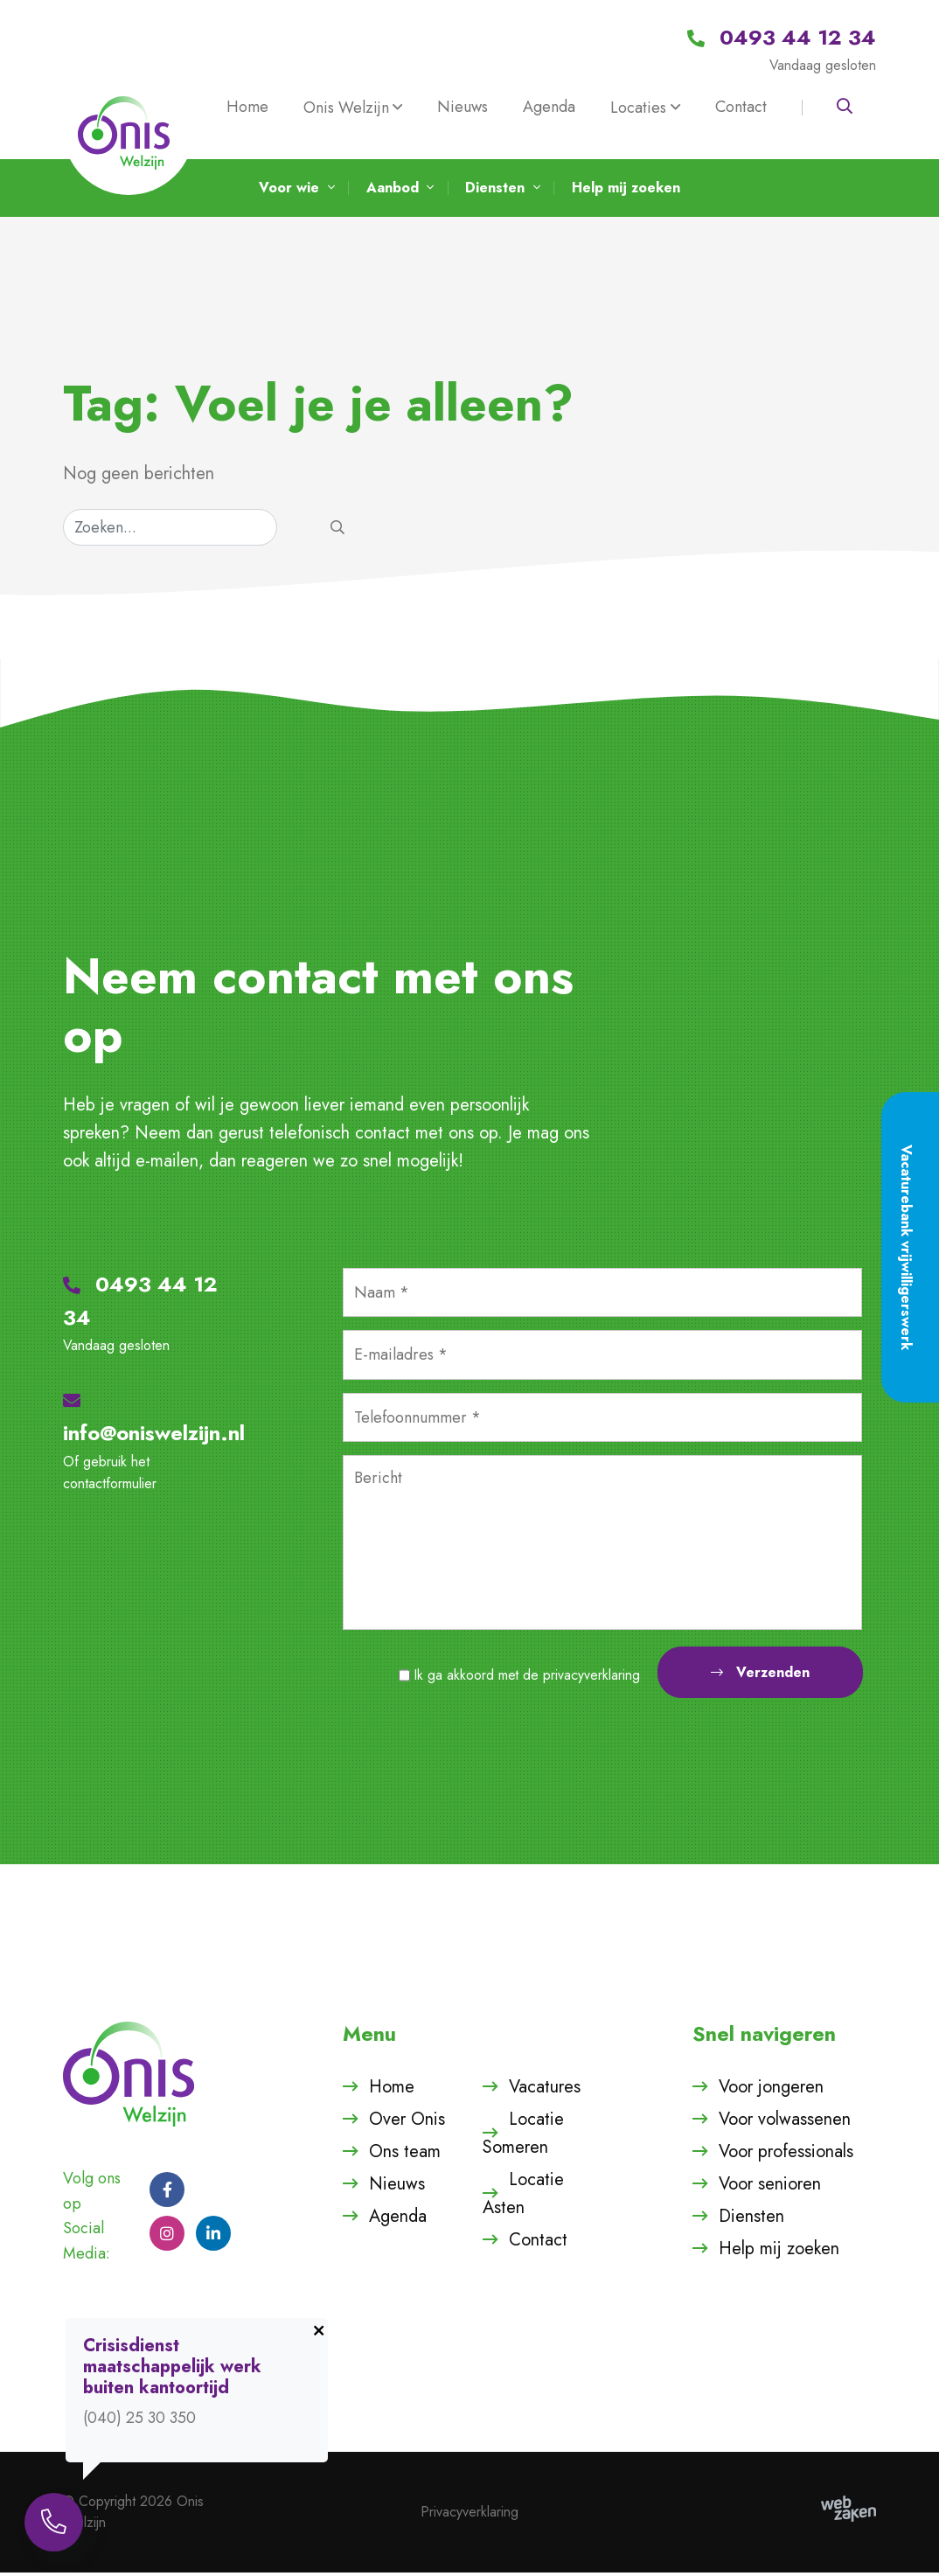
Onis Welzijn (346, 107)
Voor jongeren (771, 2090)
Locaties (638, 107)
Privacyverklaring (469, 2515)
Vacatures (545, 2090)
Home (247, 106)
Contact (741, 106)
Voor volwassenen (785, 2122)
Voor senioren (770, 2187)
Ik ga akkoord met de (527, 1679)
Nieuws (462, 106)
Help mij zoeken (779, 2252)
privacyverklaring (591, 1679)
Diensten (751, 2219)
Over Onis (407, 2122)
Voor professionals (786, 2155)
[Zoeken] (170, 531)
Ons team (405, 2155)
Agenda (549, 106)
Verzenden (760, 1677)
